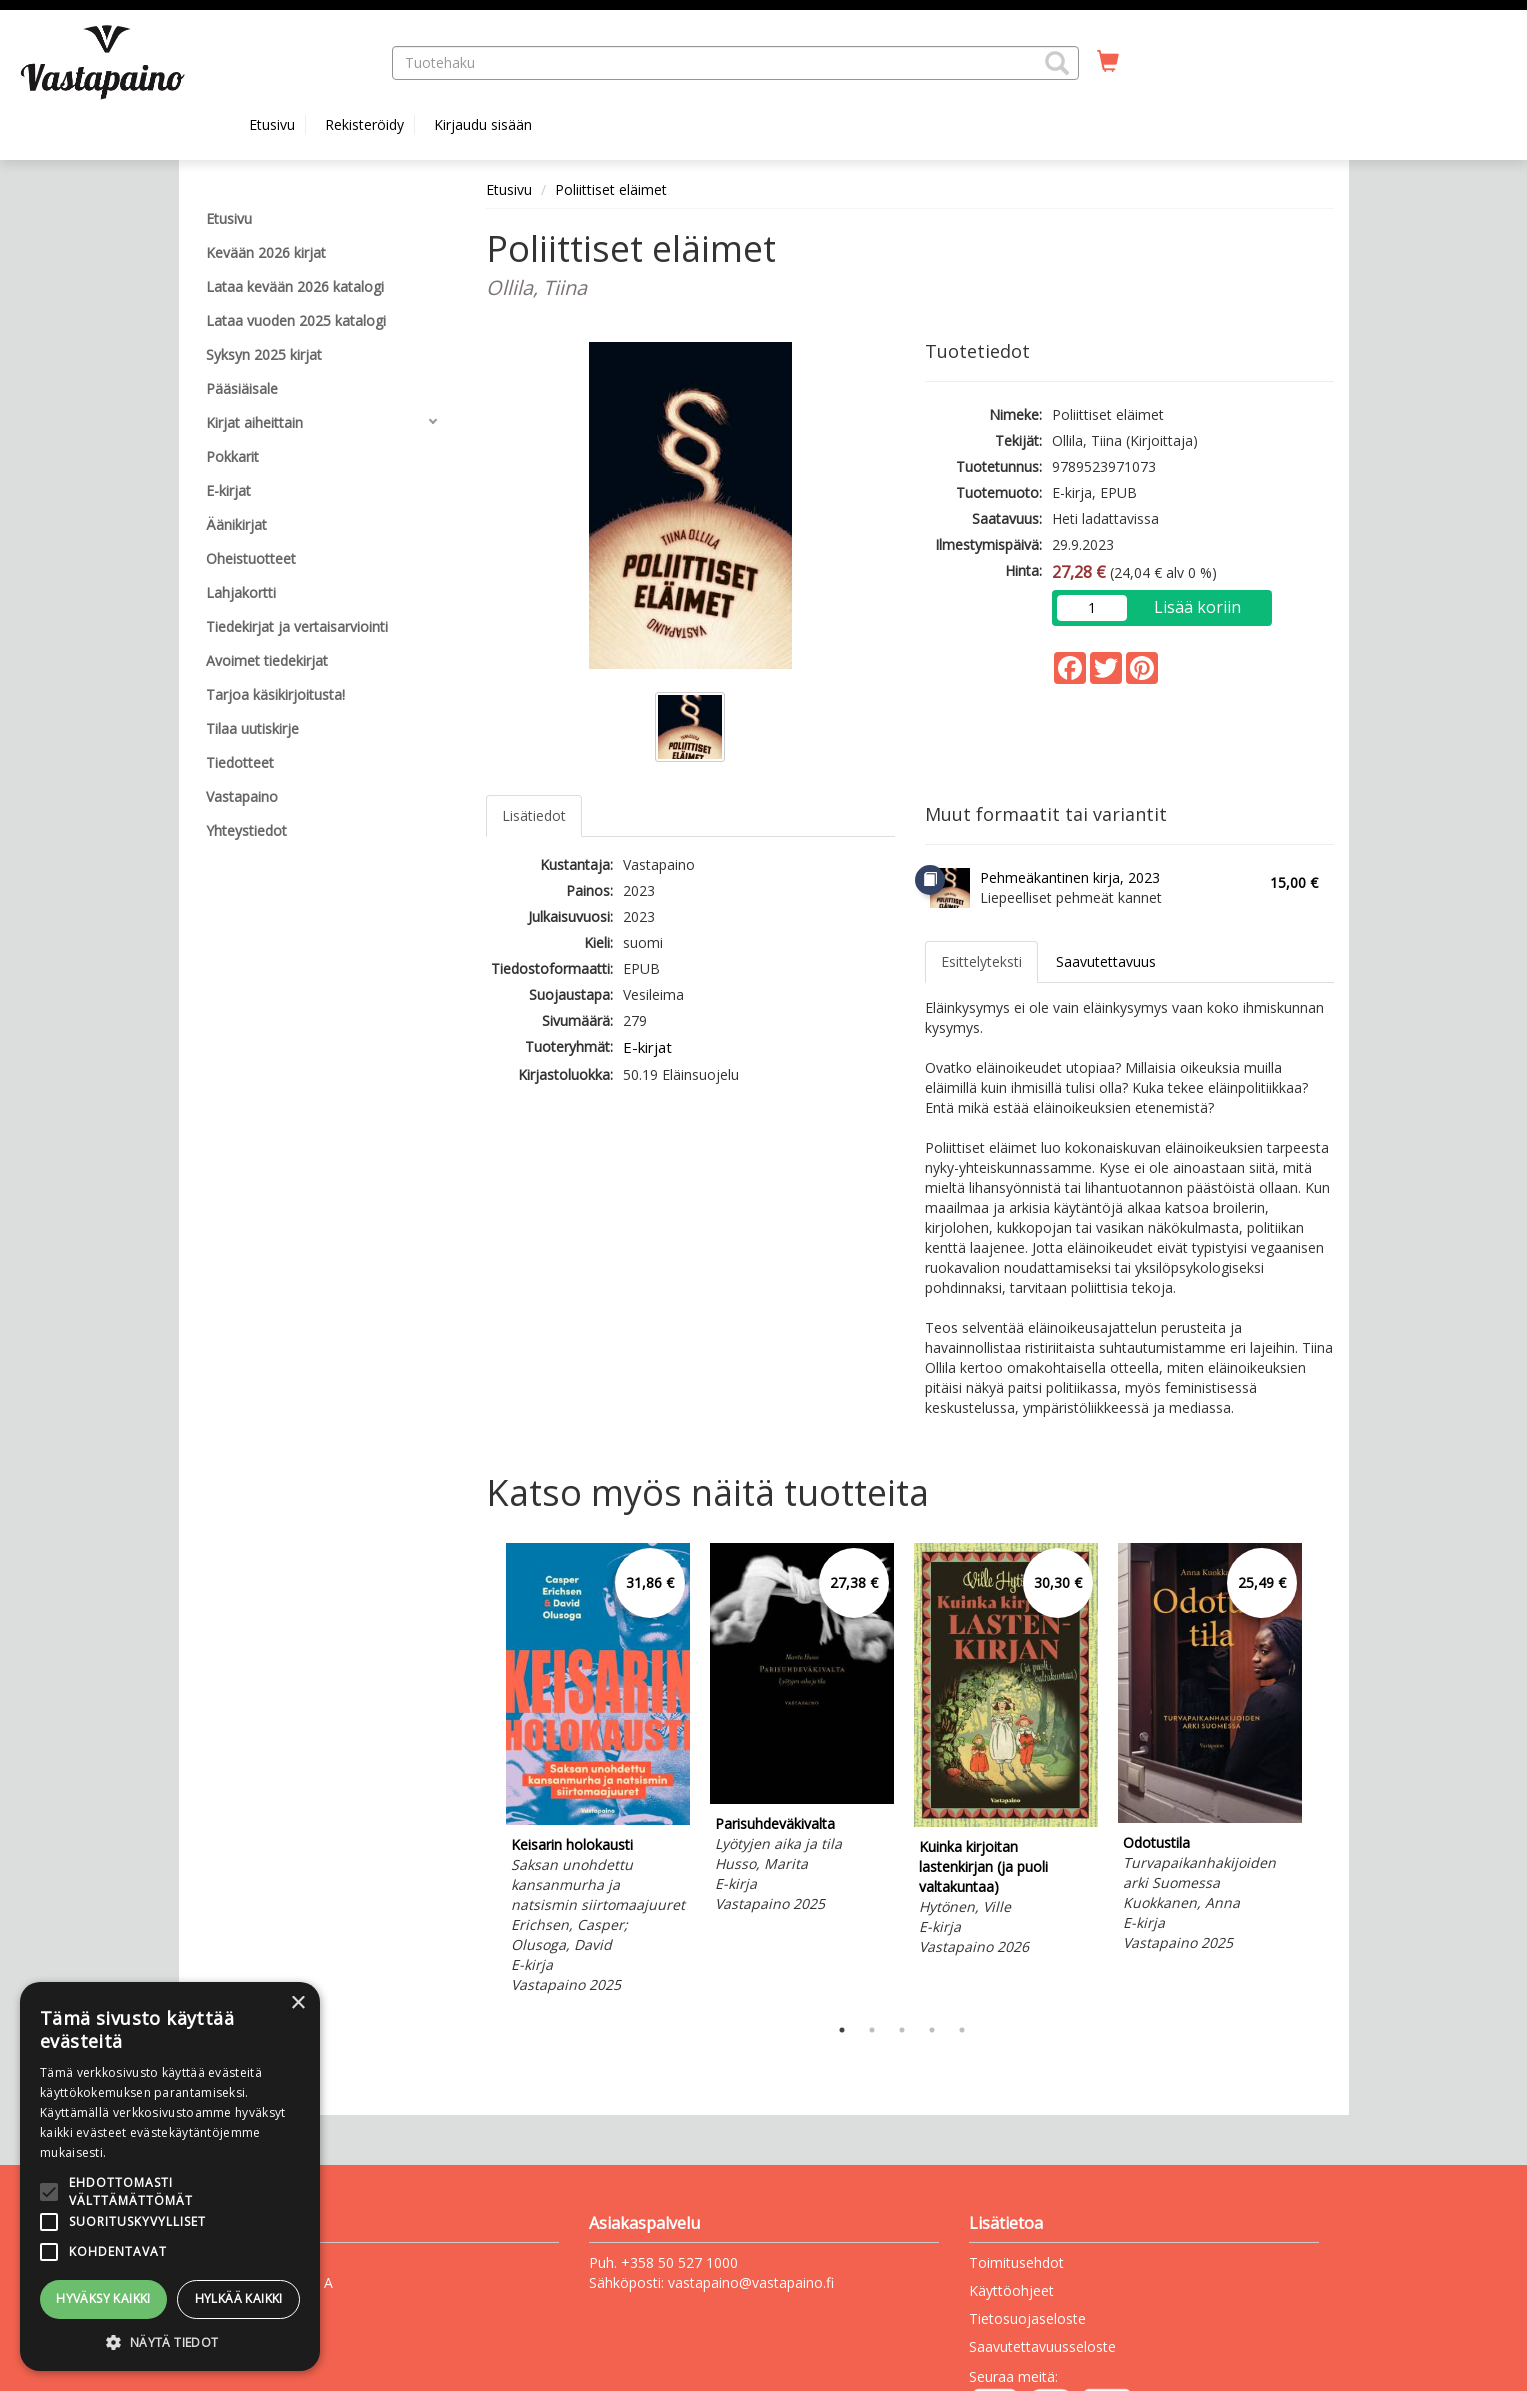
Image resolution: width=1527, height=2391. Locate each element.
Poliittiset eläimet (611, 189)
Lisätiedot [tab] (534, 815)
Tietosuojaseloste (1027, 2318)
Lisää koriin (1197, 607)
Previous (481, 1774)
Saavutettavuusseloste (1042, 2346)
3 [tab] (902, 2030)
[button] (1057, 63)
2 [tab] (872, 2030)
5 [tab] (962, 2030)
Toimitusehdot (1016, 2262)
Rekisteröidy (364, 124)
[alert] (170, 2176)
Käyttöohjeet (1011, 2290)
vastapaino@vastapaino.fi (751, 2282)
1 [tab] (842, 2030)
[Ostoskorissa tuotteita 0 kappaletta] (1108, 62)
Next (1324, 1774)
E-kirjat (647, 1047)
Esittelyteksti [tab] (981, 961)
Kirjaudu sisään (483, 124)
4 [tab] (932, 2030)
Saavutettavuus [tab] (1106, 961)
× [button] (297, 2003)
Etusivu (272, 124)
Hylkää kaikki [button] (239, 2298)
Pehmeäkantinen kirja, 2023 (1070, 877)
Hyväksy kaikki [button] (103, 2298)
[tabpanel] (598, 1771)
